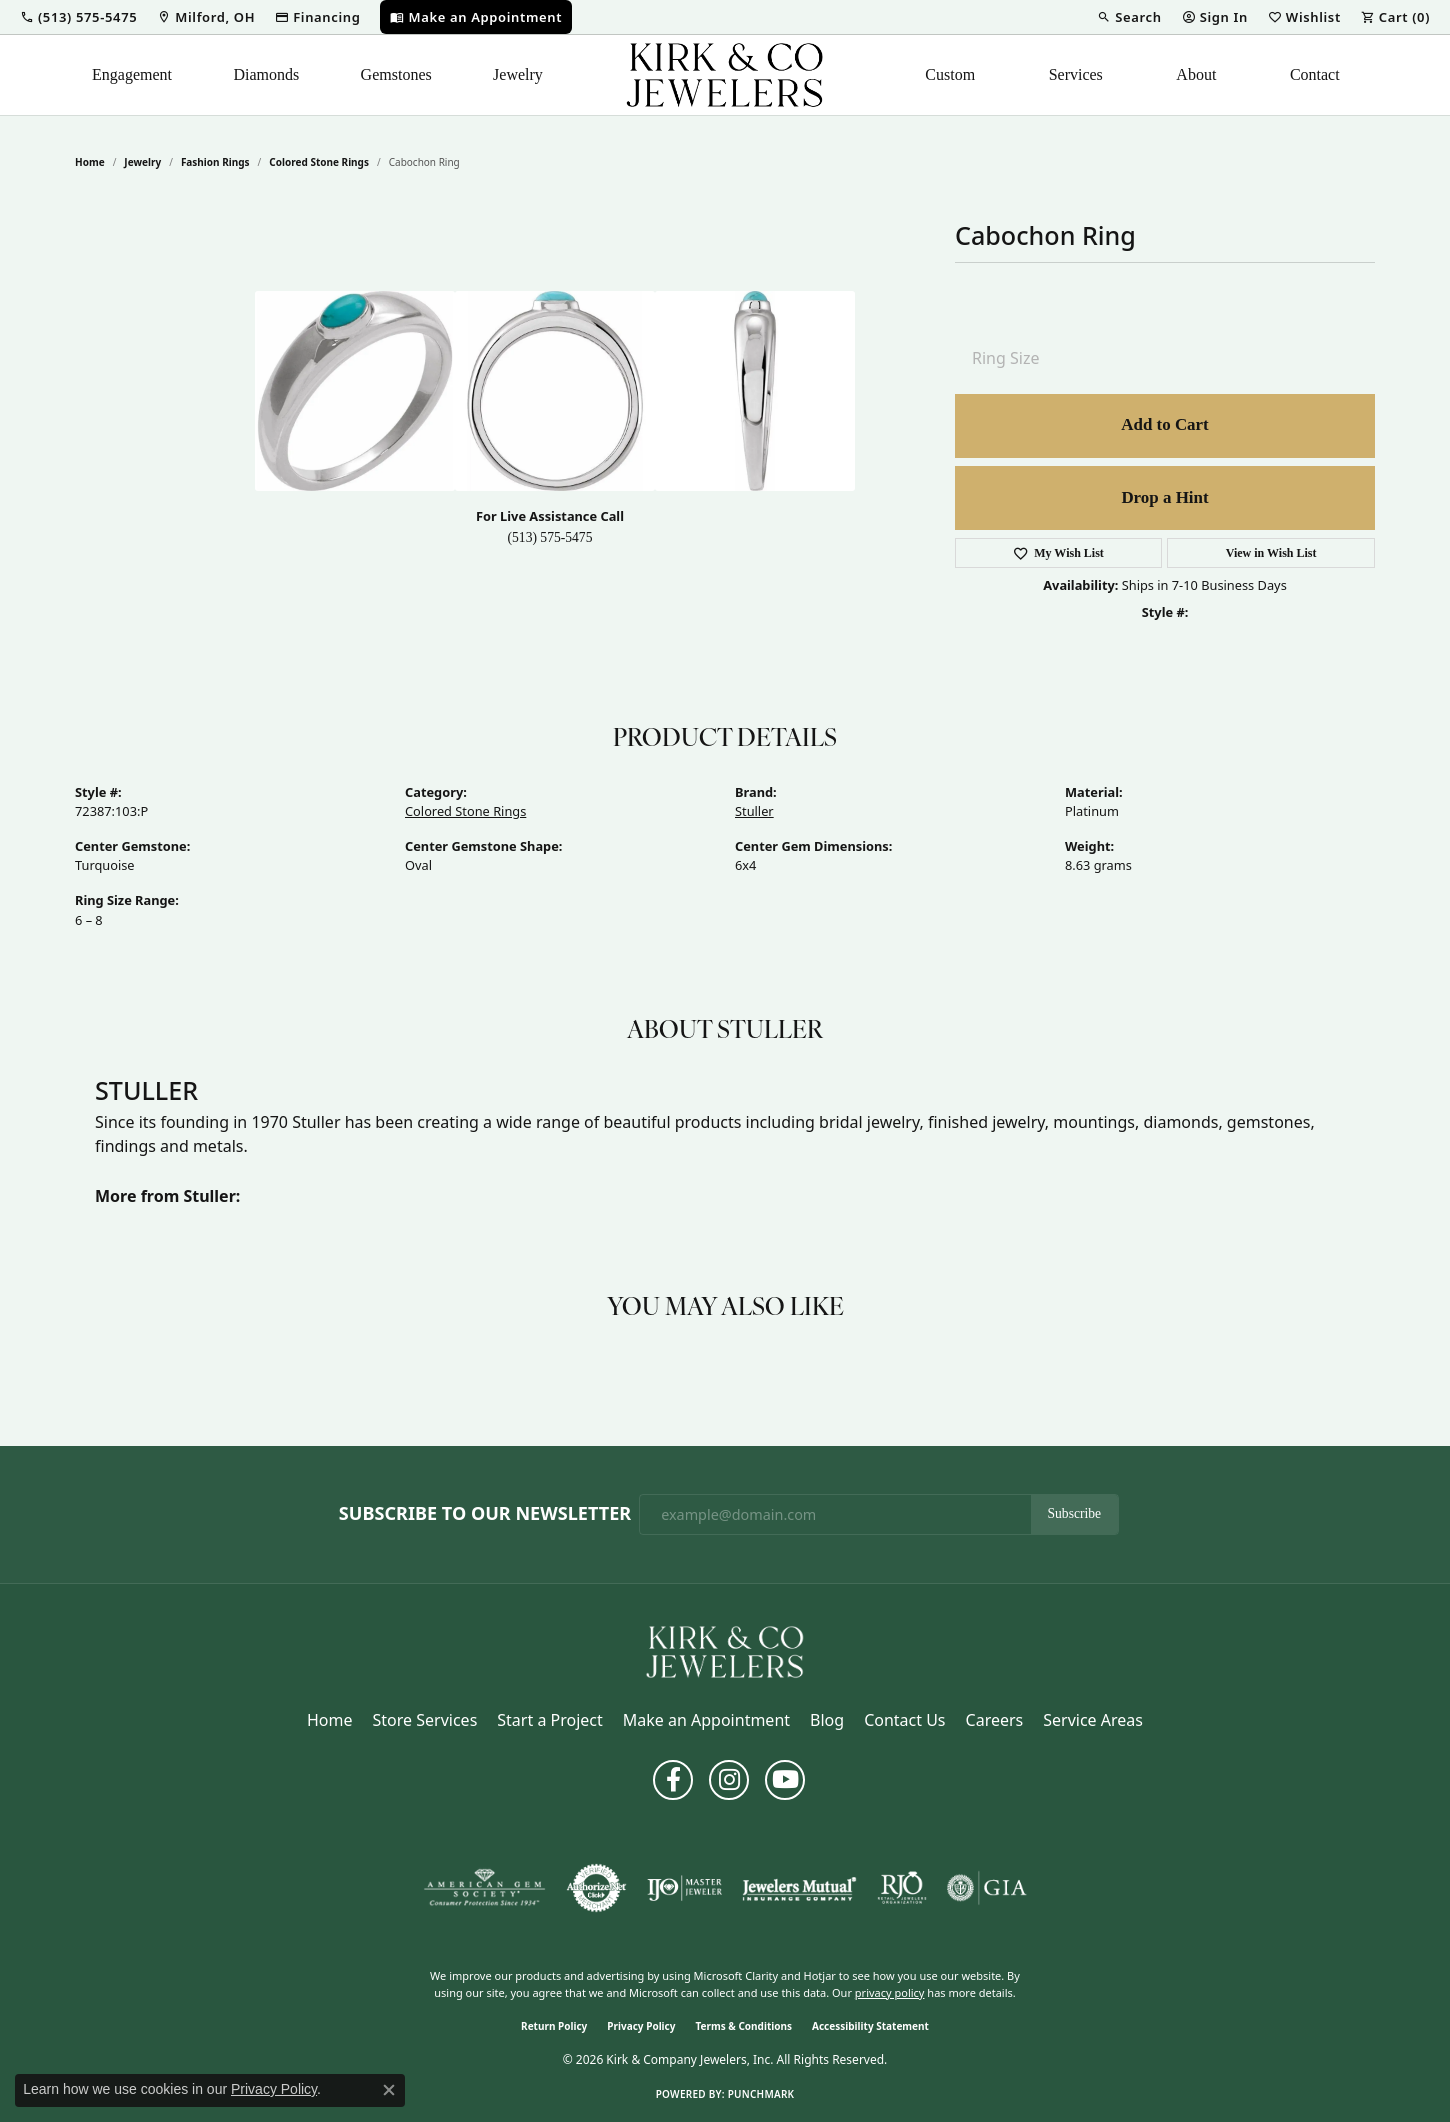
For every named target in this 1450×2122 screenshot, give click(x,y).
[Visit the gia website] (987, 1888)
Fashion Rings (215, 162)
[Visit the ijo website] (684, 1888)
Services (1076, 74)
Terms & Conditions (743, 2026)
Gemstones (396, 74)
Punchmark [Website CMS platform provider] (761, 2094)
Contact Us (904, 1720)
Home (90, 162)
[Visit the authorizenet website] (597, 1888)
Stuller (754, 811)
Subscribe (1075, 1513)
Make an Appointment (706, 1720)
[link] (206, 17)
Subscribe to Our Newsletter (485, 1514)
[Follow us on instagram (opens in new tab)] (729, 1780)
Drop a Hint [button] (1164, 497)
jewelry (142, 162)
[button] (78, 17)
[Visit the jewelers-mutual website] (799, 1888)
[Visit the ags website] (484, 1888)
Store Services (425, 1720)
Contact (1315, 74)
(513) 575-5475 (550, 537)
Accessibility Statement (870, 2026)
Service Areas (1093, 1720)
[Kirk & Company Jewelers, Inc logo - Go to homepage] (725, 75)
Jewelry (518, 74)
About (1196, 74)
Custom (950, 74)
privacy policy (890, 1992)
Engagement (132, 74)
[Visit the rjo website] (902, 1888)
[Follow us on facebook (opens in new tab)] (673, 1780)
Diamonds (266, 74)
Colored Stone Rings (319, 162)
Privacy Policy (641, 2026)
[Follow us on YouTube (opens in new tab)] (785, 1780)
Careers (995, 1720)
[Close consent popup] (389, 2090)
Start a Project (549, 1720)
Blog (827, 1720)
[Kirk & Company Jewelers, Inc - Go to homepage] (725, 1651)
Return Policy (554, 2026)
